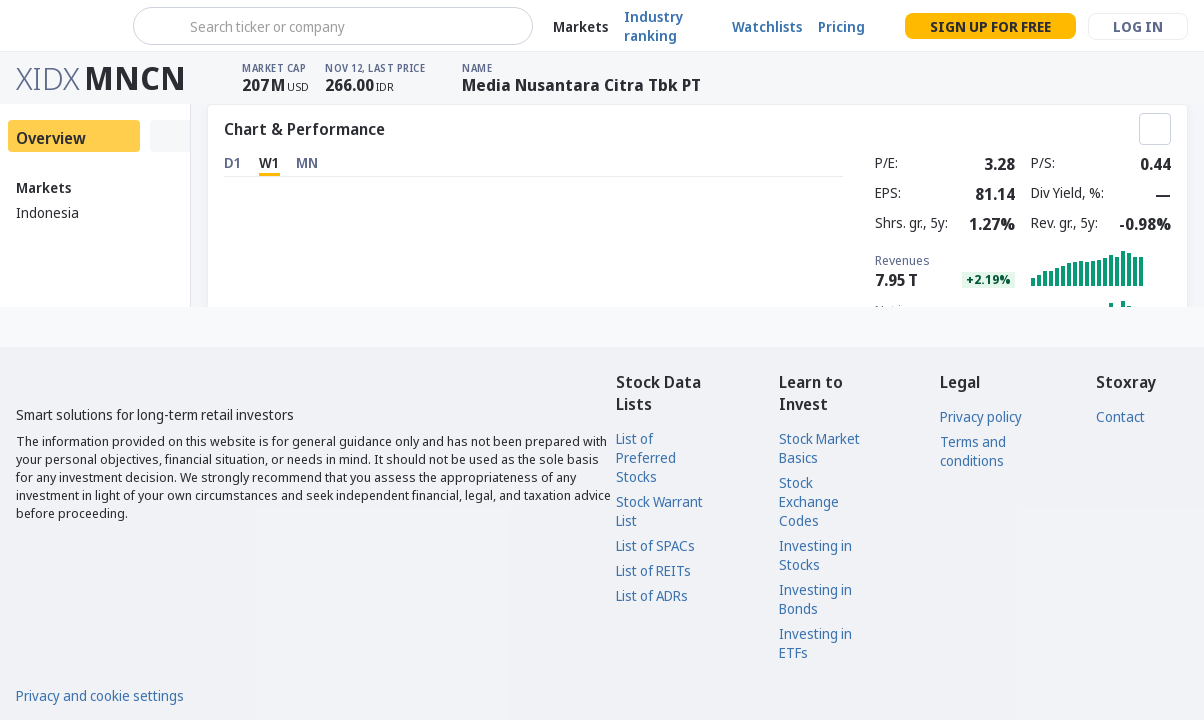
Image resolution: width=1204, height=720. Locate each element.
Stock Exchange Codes (809, 501)
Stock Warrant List (659, 511)
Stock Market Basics (819, 448)
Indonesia (47, 212)
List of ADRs (652, 595)
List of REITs (653, 570)
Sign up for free (990, 26)
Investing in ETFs (815, 643)
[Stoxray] (64, 26)
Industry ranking (653, 26)
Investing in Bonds (815, 599)
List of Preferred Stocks (646, 457)
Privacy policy (981, 416)
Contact (1120, 416)
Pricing (841, 26)
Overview (51, 138)
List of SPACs (655, 545)
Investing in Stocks (815, 555)
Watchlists (767, 26)
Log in (1138, 26)
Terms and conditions (973, 451)
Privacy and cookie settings (100, 695)
